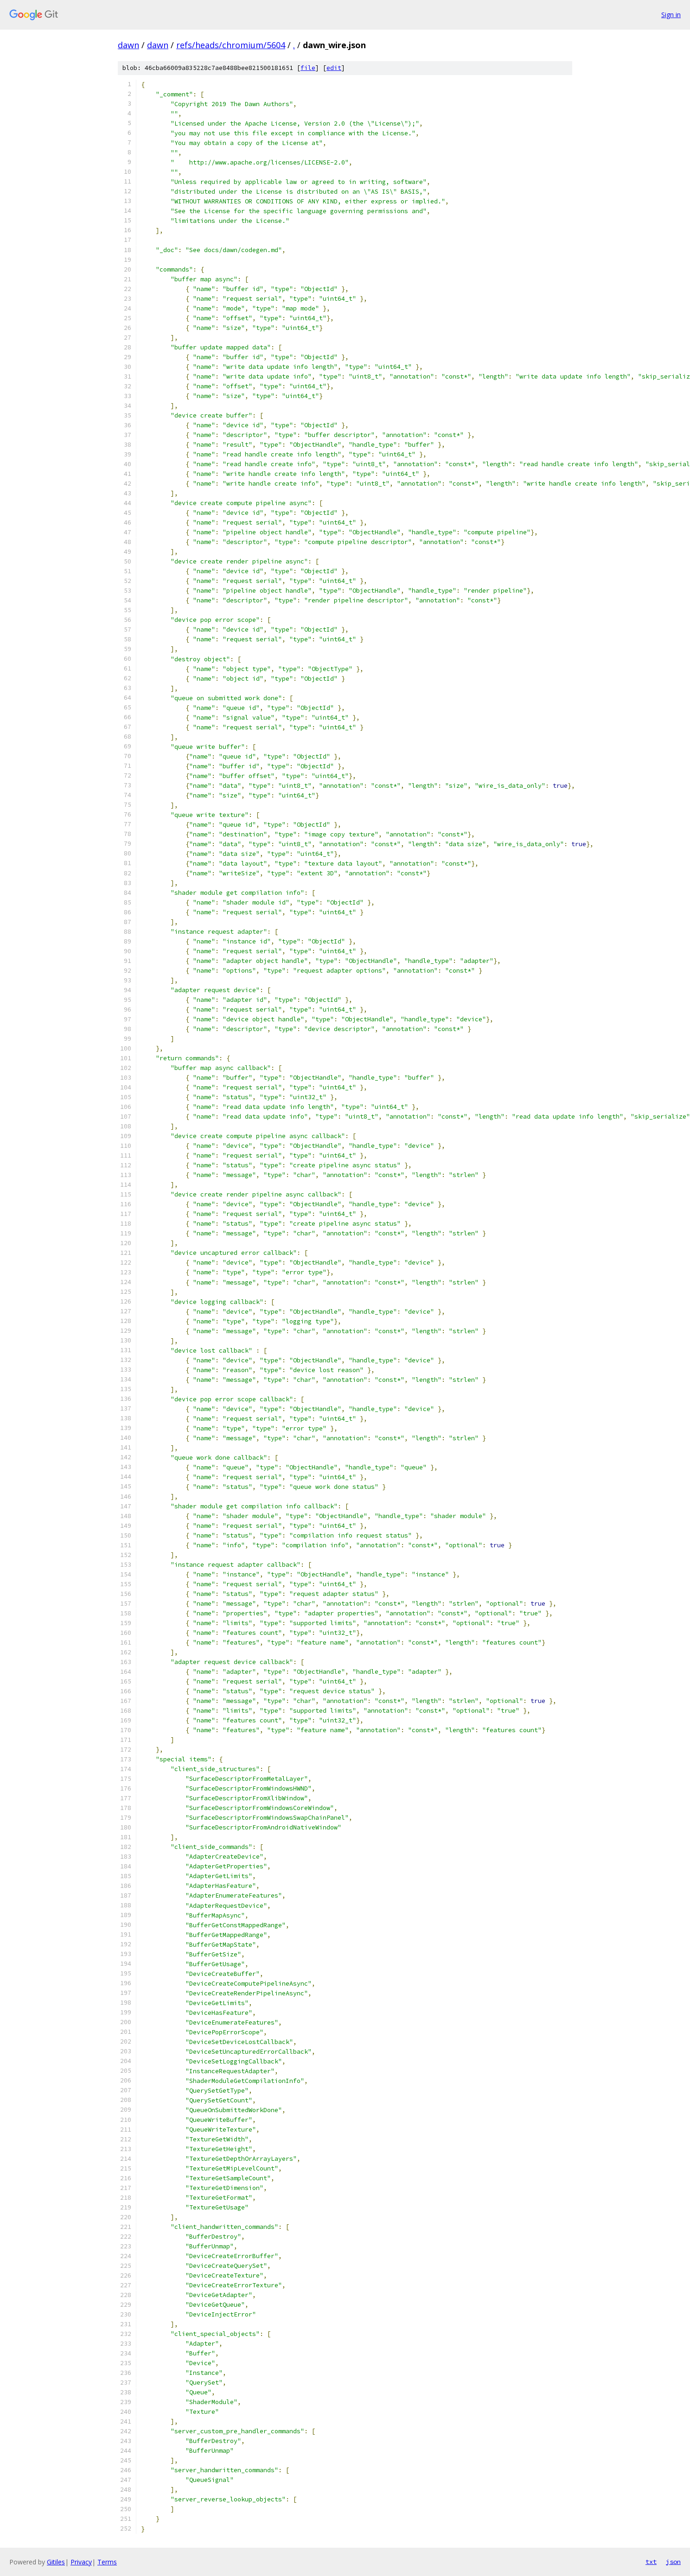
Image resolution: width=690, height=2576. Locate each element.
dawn (128, 45)
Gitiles (56, 2561)
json (673, 2561)
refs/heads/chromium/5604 (230, 45)
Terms (107, 2561)
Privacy (81, 2561)
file (307, 68)
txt (651, 2561)
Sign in (671, 14)
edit (333, 68)
